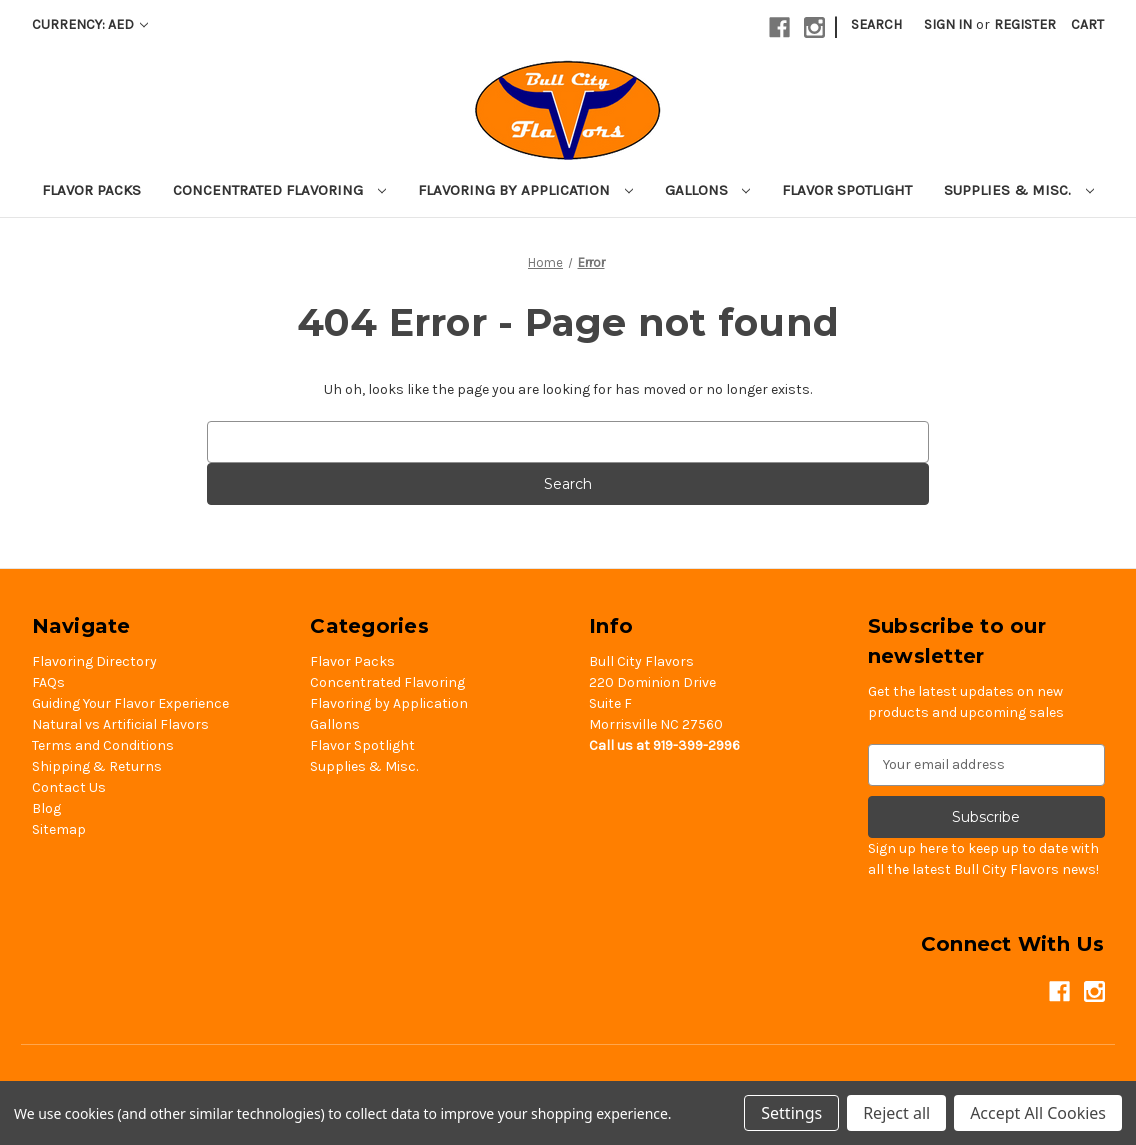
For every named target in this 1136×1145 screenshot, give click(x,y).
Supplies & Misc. (1019, 190)
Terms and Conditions (103, 745)
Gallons (708, 190)
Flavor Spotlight (847, 190)
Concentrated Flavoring (279, 190)
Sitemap (59, 829)
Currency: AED (90, 24)
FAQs (48, 682)
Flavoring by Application (525, 190)
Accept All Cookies (1038, 1113)
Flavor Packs (91, 190)
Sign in (948, 24)
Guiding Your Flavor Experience (130, 703)
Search (876, 24)
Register (1025, 24)
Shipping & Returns (97, 766)
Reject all (896, 1113)
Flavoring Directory (94, 661)
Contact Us (69, 787)
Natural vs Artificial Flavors (120, 724)
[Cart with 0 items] (1087, 24)
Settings (791, 1113)
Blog (46, 808)
